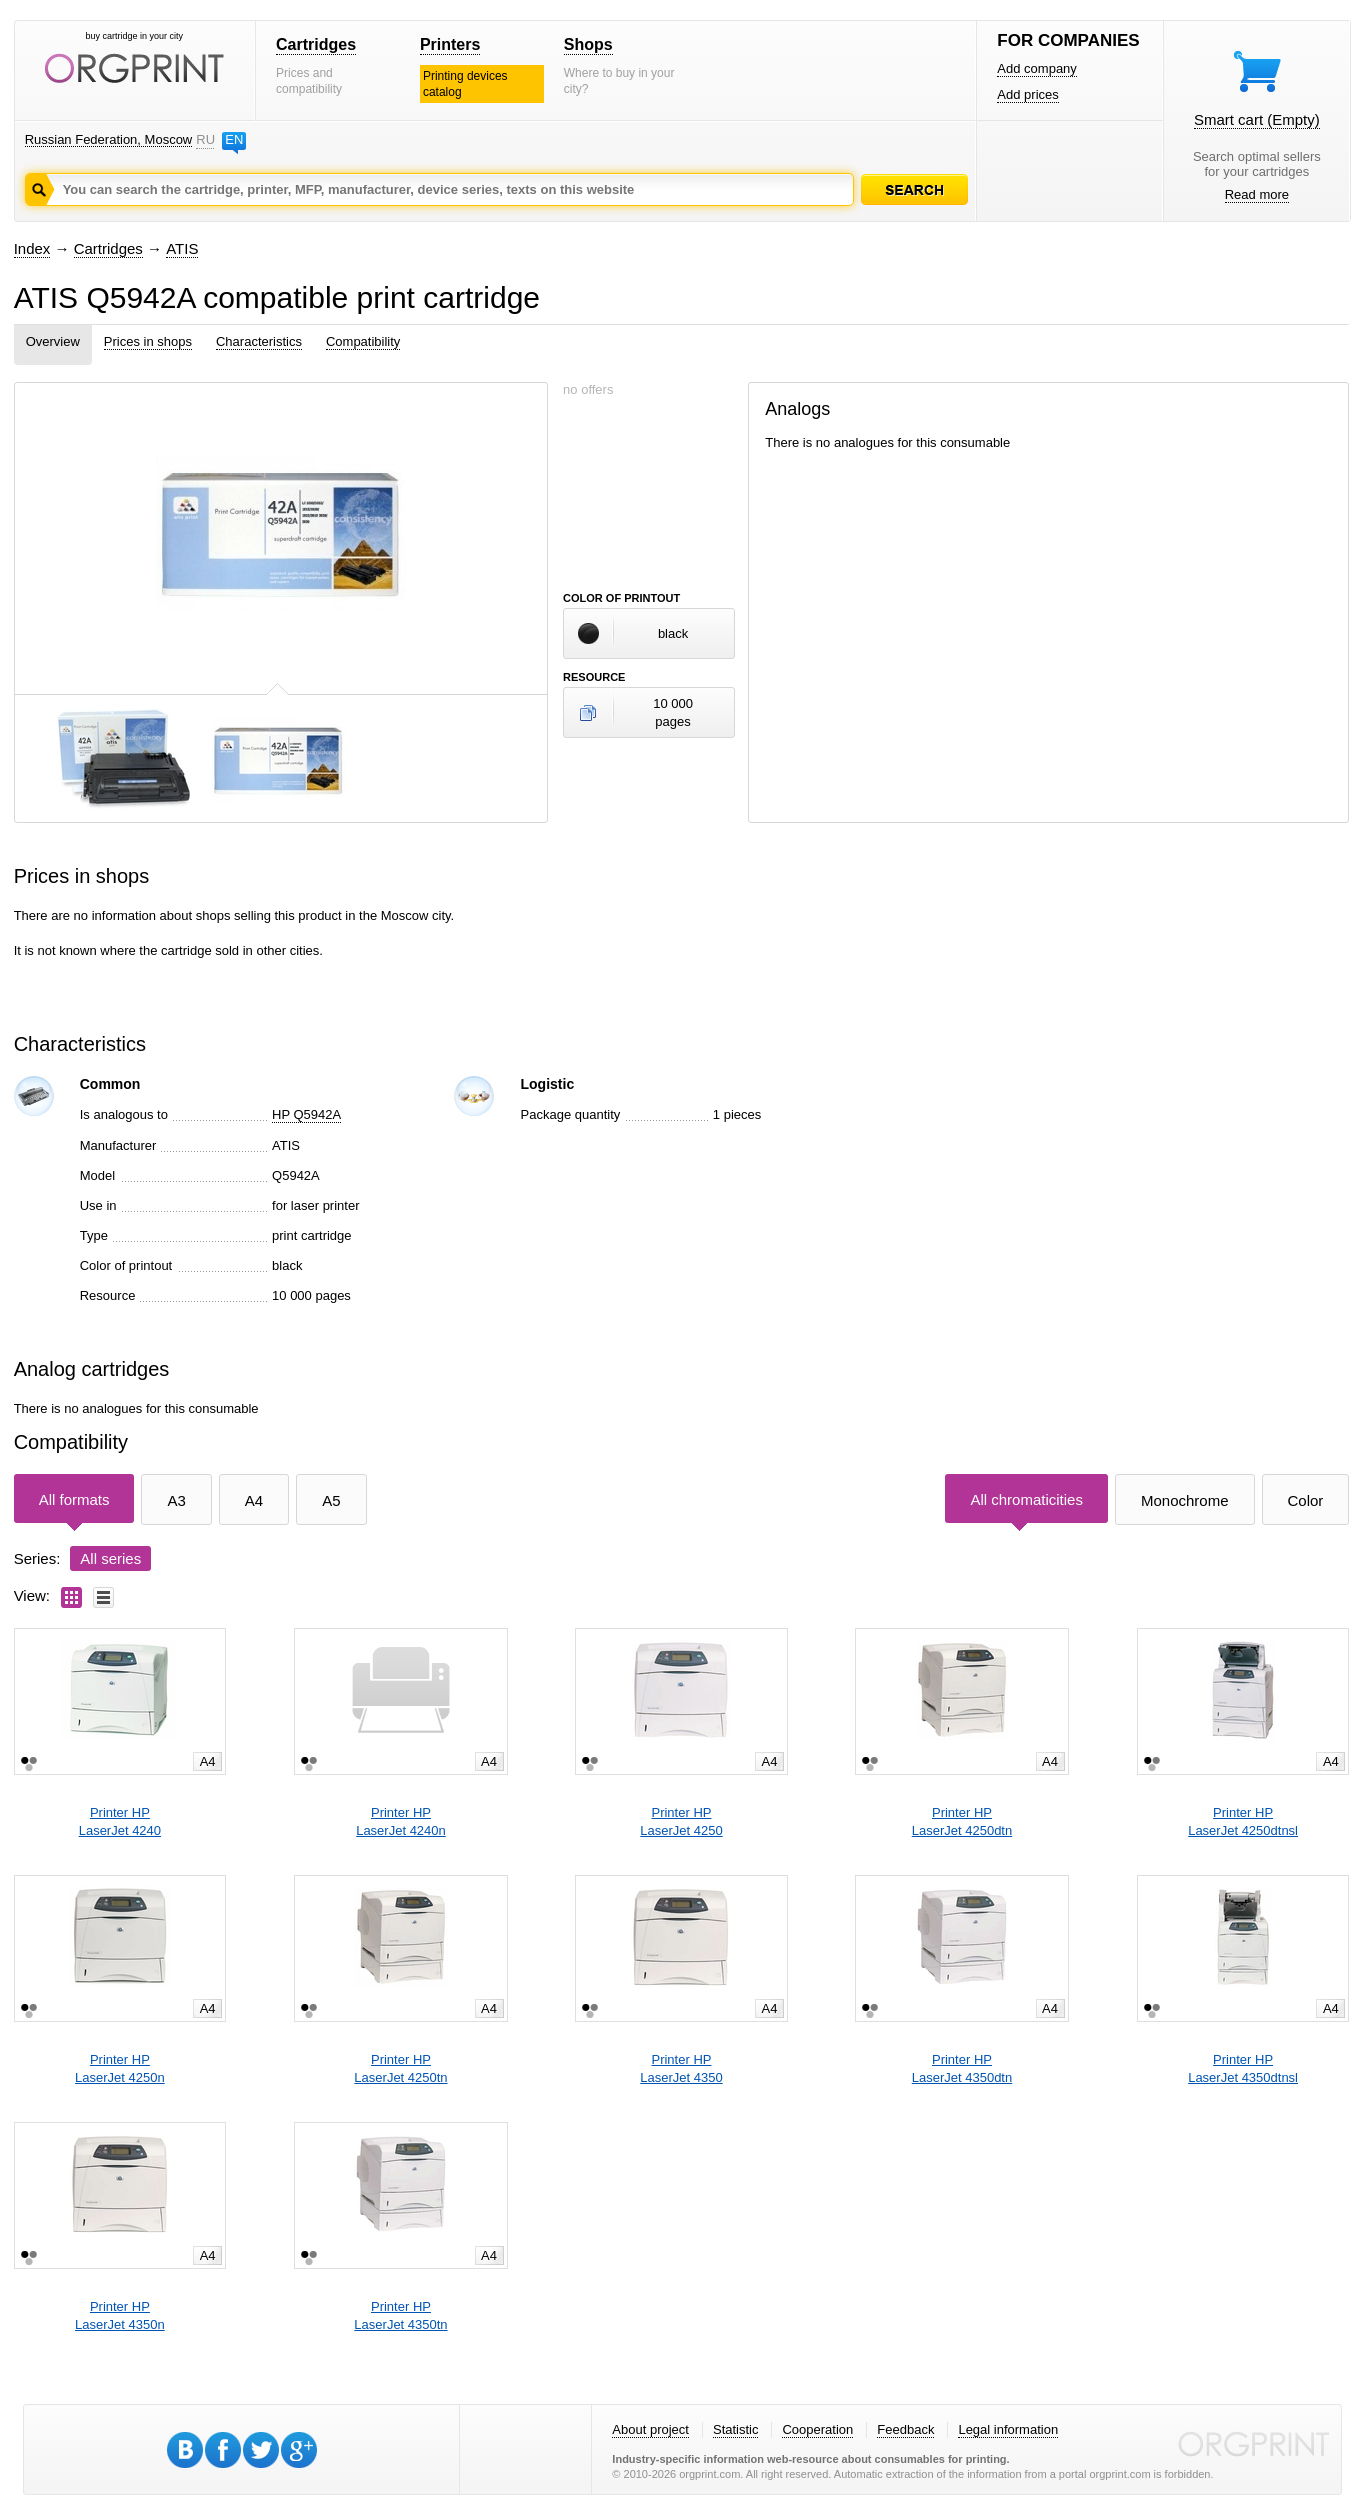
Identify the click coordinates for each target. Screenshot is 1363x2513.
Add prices (1027, 94)
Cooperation (817, 2429)
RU (205, 139)
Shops (588, 44)
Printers (450, 44)
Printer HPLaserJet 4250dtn (962, 1821)
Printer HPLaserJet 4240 (120, 1821)
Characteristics (259, 341)
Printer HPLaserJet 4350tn (400, 2315)
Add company (1037, 68)
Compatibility (363, 341)
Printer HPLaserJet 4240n (401, 1821)
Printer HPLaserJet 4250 (681, 1821)
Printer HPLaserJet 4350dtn (962, 2068)
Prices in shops (148, 341)
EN (234, 139)
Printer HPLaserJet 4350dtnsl (1243, 2068)
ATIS (182, 248)
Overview (53, 341)
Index (32, 248)
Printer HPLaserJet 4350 (681, 2068)
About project (650, 2429)
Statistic (736, 2429)
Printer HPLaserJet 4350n (120, 2315)
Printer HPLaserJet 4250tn (400, 2068)
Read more (1257, 194)
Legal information (1008, 2429)
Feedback (905, 2429)
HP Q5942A (306, 1114)
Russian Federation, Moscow (109, 139)
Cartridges (316, 44)
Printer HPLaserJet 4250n (120, 2068)
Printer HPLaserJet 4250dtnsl (1243, 1821)
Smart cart (1257, 119)
